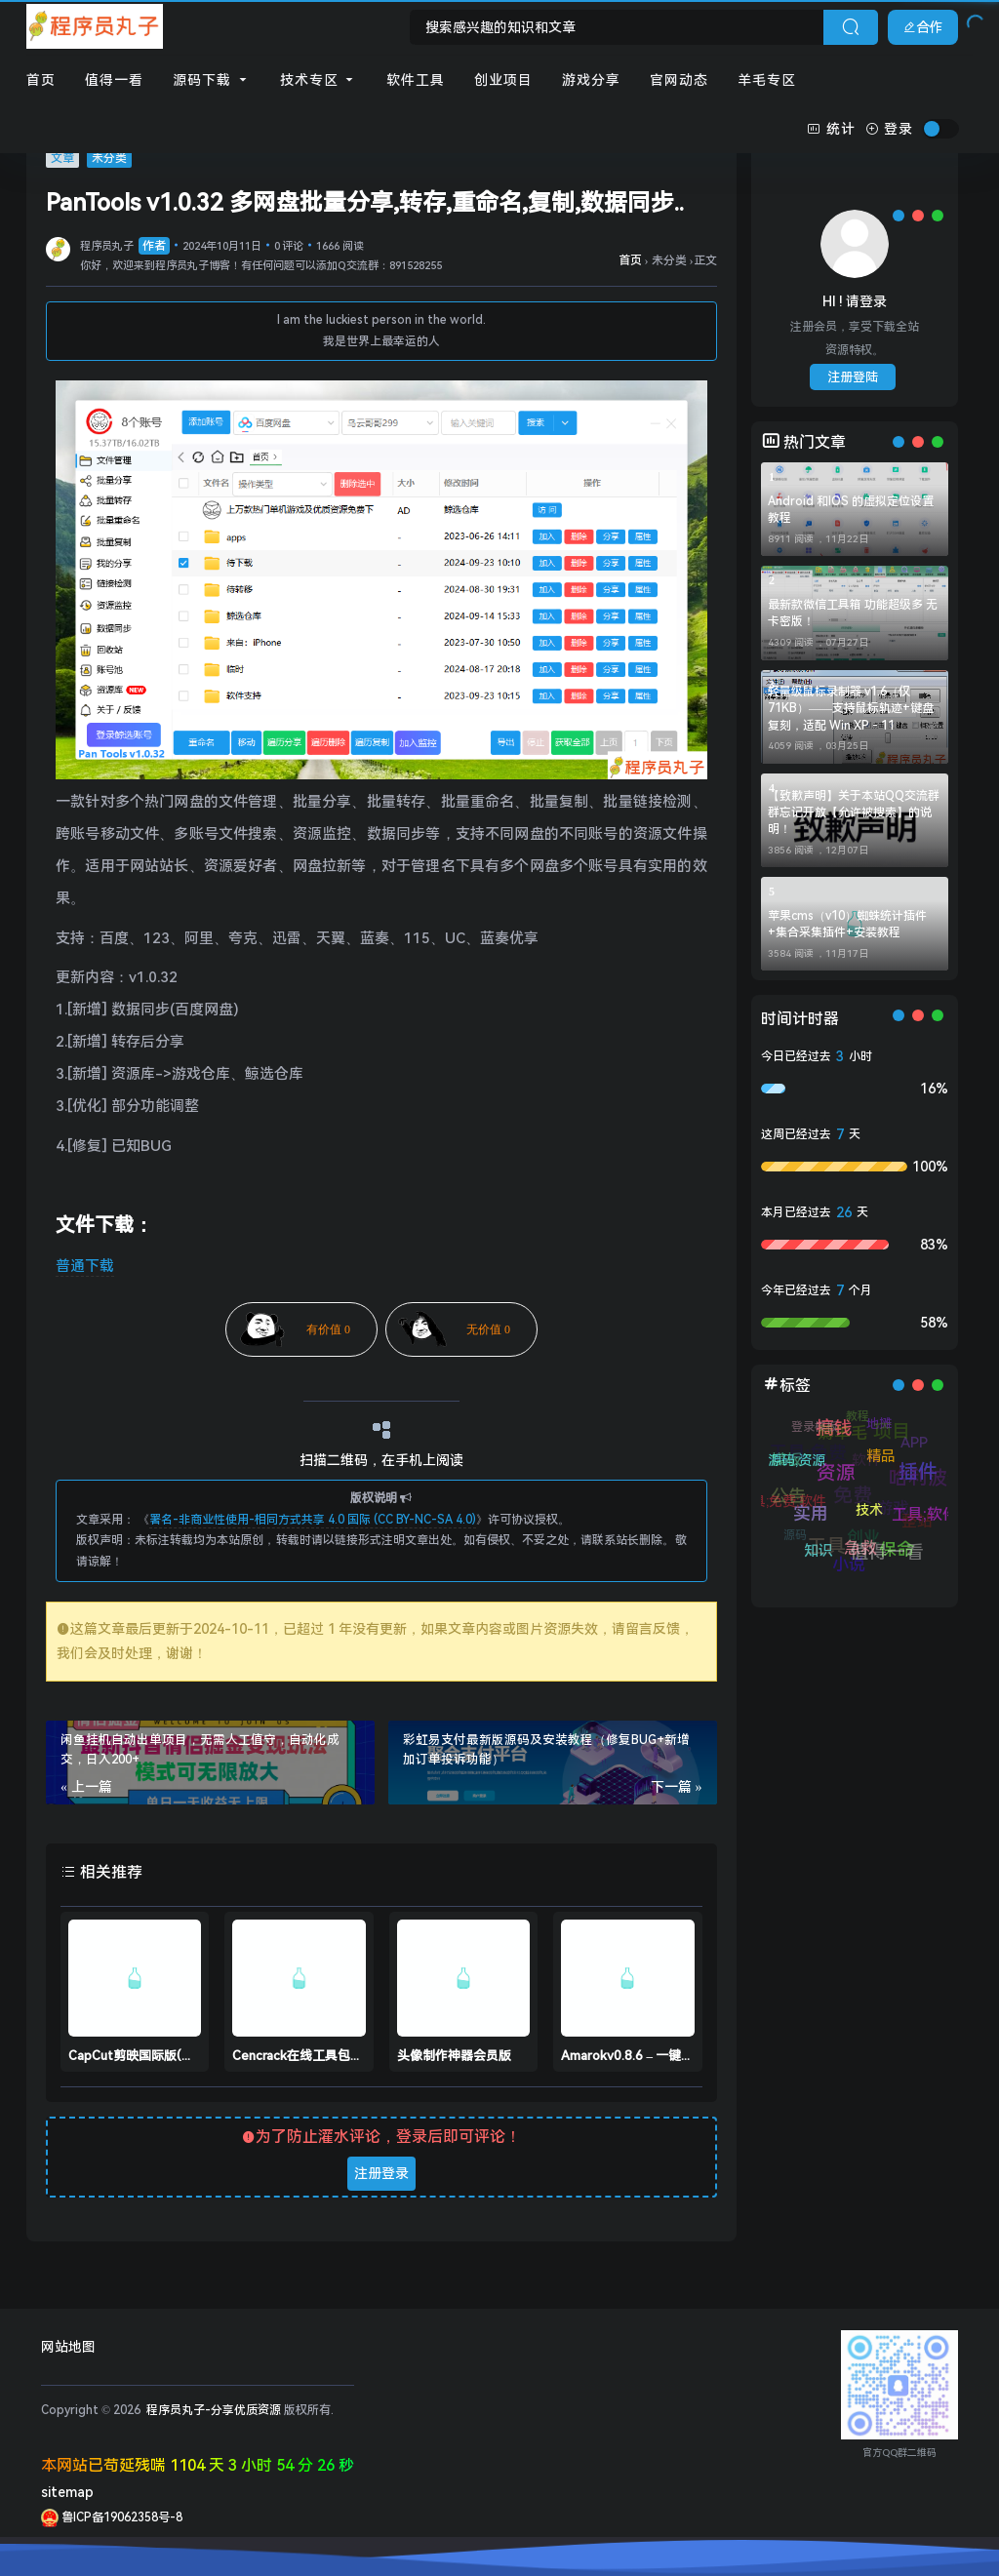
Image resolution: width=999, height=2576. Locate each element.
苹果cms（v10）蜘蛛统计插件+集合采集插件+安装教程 (847, 924)
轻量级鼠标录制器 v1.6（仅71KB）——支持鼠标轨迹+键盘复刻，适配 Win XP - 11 (851, 708)
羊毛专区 (767, 80)
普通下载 (85, 1266)
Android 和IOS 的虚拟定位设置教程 (851, 510)
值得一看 (114, 80)
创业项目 (503, 80)
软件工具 (415, 80)
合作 (922, 27)
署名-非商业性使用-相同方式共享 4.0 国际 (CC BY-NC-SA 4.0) (312, 1519)
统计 (831, 129)
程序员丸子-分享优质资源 (212, 2410)
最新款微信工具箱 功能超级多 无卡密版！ (853, 613)
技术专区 (319, 80)
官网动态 (679, 80)
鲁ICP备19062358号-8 (111, 2517)
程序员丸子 (125, 246)
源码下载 (212, 80)
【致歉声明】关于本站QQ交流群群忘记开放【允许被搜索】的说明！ (853, 812)
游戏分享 (591, 80)
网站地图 (68, 2347)
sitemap (67, 2492)
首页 (41, 80)
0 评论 (289, 246)
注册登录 (381, 2173)
